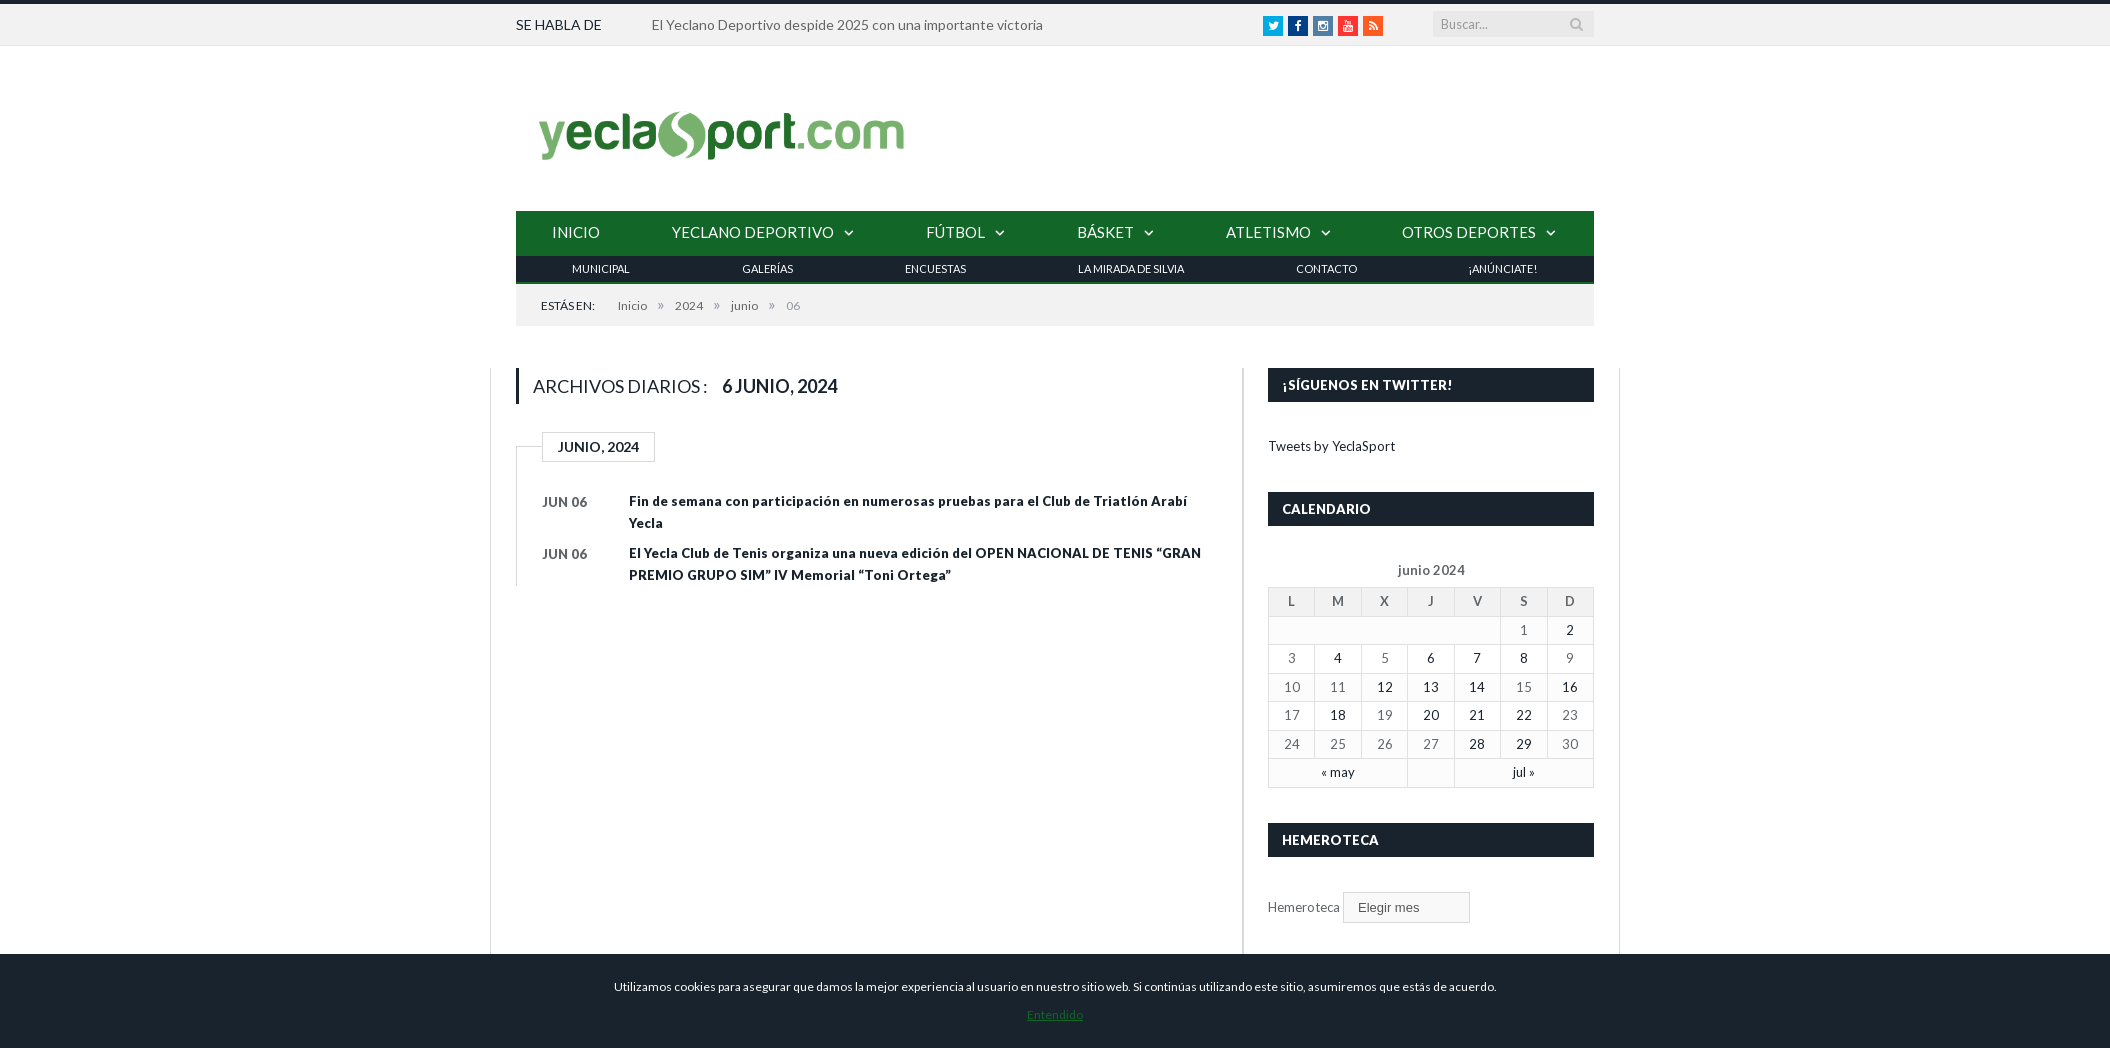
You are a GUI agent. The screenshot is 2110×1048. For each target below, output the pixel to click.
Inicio (576, 232)
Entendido (1055, 1014)
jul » (1524, 772)
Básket (1105, 232)
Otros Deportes (1469, 232)
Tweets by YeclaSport (1331, 446)
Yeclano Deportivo (753, 232)
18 (1338, 715)
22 (1524, 715)
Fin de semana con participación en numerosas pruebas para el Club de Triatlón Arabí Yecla (908, 512)
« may (1338, 772)
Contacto (1326, 268)
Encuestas (935, 268)
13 (1431, 687)
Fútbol (955, 232)
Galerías (767, 268)
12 (1385, 687)
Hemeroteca (1304, 907)
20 (1431, 715)
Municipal (601, 268)
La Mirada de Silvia (1131, 268)
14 (1477, 687)
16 (1570, 687)
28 (1477, 744)
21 (1477, 715)
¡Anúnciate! (1502, 268)
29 (1524, 744)
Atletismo (1268, 232)
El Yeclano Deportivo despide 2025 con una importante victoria (847, 24)
